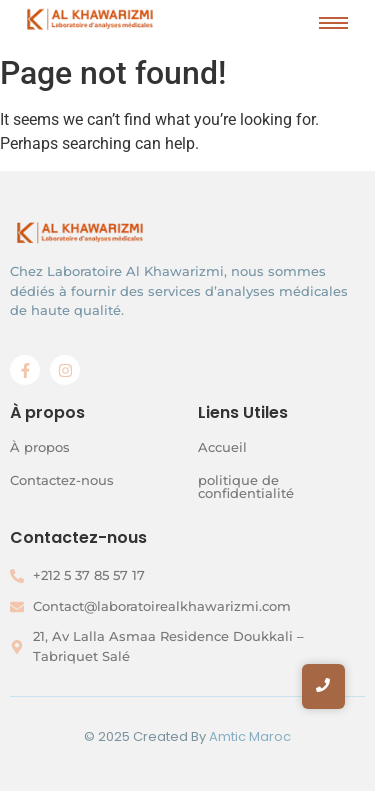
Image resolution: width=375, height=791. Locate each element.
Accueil (222, 447)
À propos (40, 447)
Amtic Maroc (250, 736)
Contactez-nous (62, 480)
